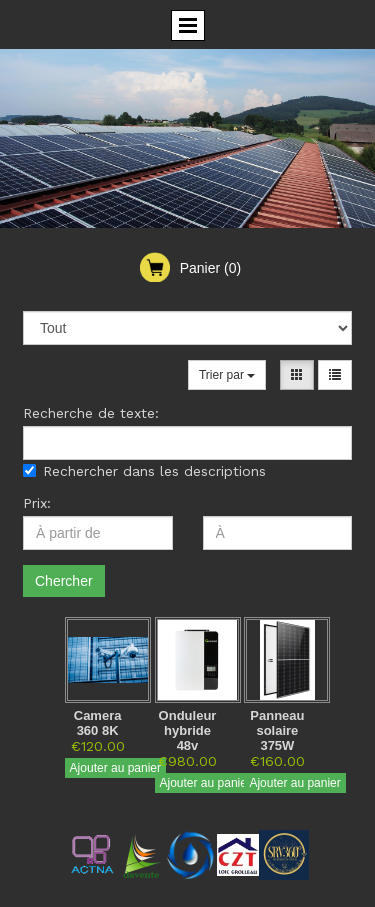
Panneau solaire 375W (277, 730)
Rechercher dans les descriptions (144, 471)
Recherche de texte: (91, 413)
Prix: (37, 503)
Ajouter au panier (115, 768)
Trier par (227, 375)
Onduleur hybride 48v (188, 730)
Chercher (64, 581)
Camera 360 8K (98, 723)
